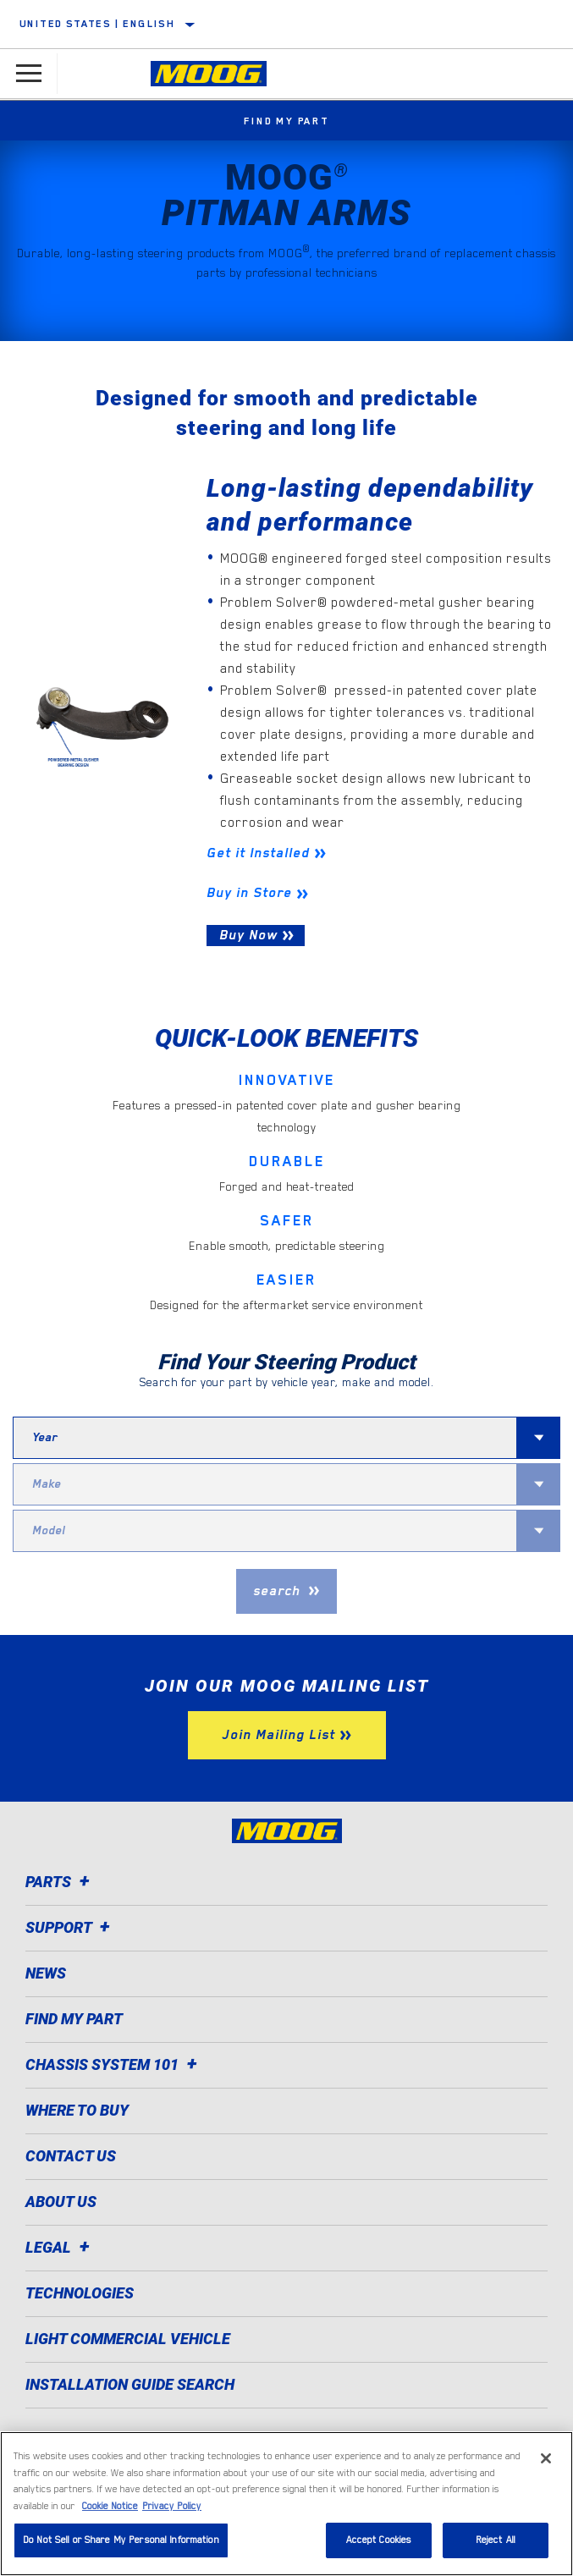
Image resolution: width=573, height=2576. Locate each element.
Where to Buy (77, 2110)
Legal (60, 2247)
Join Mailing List (278, 1734)
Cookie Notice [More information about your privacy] (110, 2506)
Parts (60, 1882)
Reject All (495, 2540)
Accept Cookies (379, 2540)
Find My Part (286, 121)
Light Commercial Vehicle (127, 2339)
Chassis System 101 (113, 2064)
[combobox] (265, 1437)
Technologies (79, 2293)
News (45, 1973)
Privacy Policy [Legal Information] (171, 2506)
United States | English (97, 24)
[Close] (546, 2458)
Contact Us (70, 2156)
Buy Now (248, 935)
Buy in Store (249, 892)
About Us (60, 2201)
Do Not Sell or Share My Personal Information (121, 2540)
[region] (286, 2503)
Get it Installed (258, 853)
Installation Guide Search (129, 2384)
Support (70, 1927)
